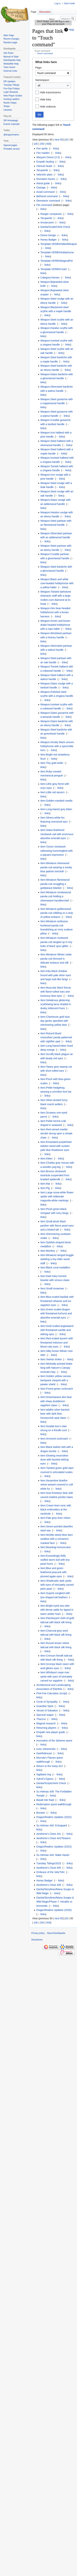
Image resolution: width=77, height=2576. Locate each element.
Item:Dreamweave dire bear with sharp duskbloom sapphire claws (56, 1401)
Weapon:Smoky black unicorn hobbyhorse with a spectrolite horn (57, 746)
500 (48, 143)
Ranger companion (51, 213)
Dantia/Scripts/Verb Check (55, 226)
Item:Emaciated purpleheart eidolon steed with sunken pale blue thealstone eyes (56, 1146)
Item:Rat (45, 1183)
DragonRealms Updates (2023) (54, 1846)
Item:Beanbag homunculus (55, 1547)
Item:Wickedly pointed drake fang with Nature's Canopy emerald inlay (56, 1367)
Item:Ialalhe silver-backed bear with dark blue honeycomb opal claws (54, 1413)
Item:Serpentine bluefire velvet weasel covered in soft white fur (56, 1484)
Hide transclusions (50, 92)
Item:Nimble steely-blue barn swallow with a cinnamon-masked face (56, 1538)
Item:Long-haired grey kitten (56, 809)
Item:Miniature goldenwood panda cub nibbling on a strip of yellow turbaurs (56, 913)
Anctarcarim (47, 222)
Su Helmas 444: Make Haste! (52, 1855)
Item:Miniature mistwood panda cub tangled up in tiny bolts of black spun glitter (56, 942)
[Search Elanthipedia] (68, 18)
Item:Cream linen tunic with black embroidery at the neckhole (55, 1509)
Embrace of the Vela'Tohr (50, 1872)
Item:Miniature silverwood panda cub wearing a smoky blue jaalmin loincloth (56, 867)
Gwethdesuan (44, 1753)
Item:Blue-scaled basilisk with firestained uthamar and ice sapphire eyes (57, 1300)
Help (71, 29)
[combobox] (53, 73)
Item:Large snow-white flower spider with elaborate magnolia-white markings (57, 1196)
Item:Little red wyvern (52, 792)
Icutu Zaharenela (45, 1748)
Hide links (45, 99)
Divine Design (48, 235)
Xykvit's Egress (44, 1778)
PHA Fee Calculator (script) (51, 1693)
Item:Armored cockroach (54, 1438)
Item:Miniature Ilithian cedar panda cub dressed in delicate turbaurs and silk (56, 958)
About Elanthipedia (56, 1933)
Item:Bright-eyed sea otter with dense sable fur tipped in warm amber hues (56, 1609)
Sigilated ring (43, 1774)
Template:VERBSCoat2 (53, 269)
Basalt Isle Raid (45, 1799)
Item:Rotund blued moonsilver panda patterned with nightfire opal (56, 1037)
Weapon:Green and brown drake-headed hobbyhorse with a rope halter (55, 624)
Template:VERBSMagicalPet (56, 260)
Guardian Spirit (44, 1706)
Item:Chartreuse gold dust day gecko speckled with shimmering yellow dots (55, 1020)
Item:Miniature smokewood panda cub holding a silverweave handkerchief (55, 896)
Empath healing (45, 161)
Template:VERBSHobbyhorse (57, 252)
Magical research (46, 1723)
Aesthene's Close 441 (48, 1833)
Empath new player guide (50, 1732)
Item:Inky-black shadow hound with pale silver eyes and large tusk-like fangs (55, 975)
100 (36, 143)
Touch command (45, 53)
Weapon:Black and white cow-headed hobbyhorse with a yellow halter (57, 583)
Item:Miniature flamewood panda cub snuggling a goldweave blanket (55, 883)
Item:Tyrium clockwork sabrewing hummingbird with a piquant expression (56, 850)
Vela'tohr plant (44, 174)
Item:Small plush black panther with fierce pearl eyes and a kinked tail (57, 1225)
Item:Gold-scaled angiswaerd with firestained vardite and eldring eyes (56, 1330)
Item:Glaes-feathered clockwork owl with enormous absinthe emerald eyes (56, 834)
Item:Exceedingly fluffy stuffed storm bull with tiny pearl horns (55, 1559)
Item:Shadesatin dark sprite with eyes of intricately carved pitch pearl (57, 1584)
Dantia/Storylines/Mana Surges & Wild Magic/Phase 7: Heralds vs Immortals (55, 1901)
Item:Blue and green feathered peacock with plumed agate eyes (53, 1572)
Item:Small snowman (52, 1288)
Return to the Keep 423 (49, 1766)
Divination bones (45, 178)
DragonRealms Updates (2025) (54, 1910)
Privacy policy (38, 1933)
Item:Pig (45, 1188)
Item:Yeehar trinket (51, 1359)
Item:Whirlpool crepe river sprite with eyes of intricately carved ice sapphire (56, 1676)
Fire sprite (42, 148)
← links (54, 148)
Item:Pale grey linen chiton (55, 1517)
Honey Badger (48, 239)
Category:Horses (50, 277)
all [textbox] (39, 85)
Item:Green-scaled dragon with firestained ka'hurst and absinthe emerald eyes (56, 1313)
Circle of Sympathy (47, 1701)
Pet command (44, 205)
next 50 (58, 139)
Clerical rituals (44, 166)
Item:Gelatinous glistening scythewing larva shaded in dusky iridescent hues (55, 1004)
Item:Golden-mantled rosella (56, 800)
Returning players (46, 1727)
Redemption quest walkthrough (53, 1804)
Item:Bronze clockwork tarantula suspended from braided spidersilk (54, 1175)
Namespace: (42, 80)
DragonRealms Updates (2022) (54, 1817)
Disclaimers (37, 1939)
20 (66, 139)
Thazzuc (41, 1719)
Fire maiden (43, 152)
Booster (40, 1812)
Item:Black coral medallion (55, 1267)
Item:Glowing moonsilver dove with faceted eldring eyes (54, 1459)
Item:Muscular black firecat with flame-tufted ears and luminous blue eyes (55, 991)
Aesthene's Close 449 (48, 1884)
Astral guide (43, 183)
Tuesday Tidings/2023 (48, 1863)
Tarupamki (42, 170)
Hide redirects (48, 106)
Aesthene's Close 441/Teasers (53, 1838)
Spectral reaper (45, 1714)
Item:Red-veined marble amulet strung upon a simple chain (56, 1133)
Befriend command (47, 196)
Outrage (41, 187)
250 (42, 143)
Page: (38, 67)
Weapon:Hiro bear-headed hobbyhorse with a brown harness (55, 612)
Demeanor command (48, 200)
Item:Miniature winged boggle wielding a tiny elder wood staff (57, 1259)
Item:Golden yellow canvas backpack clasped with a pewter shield (55, 1380)
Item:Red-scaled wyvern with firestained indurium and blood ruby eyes (56, 1342)
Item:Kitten (46, 1158)
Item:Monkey (47, 1250)
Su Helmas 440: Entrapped (51, 1825)
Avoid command (45, 191)
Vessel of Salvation (47, 1710)
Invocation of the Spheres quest (54, 1740)
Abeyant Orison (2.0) (48, 157)
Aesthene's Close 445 (48, 1867)
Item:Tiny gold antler (51, 762)
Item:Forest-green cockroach (56, 1388)
